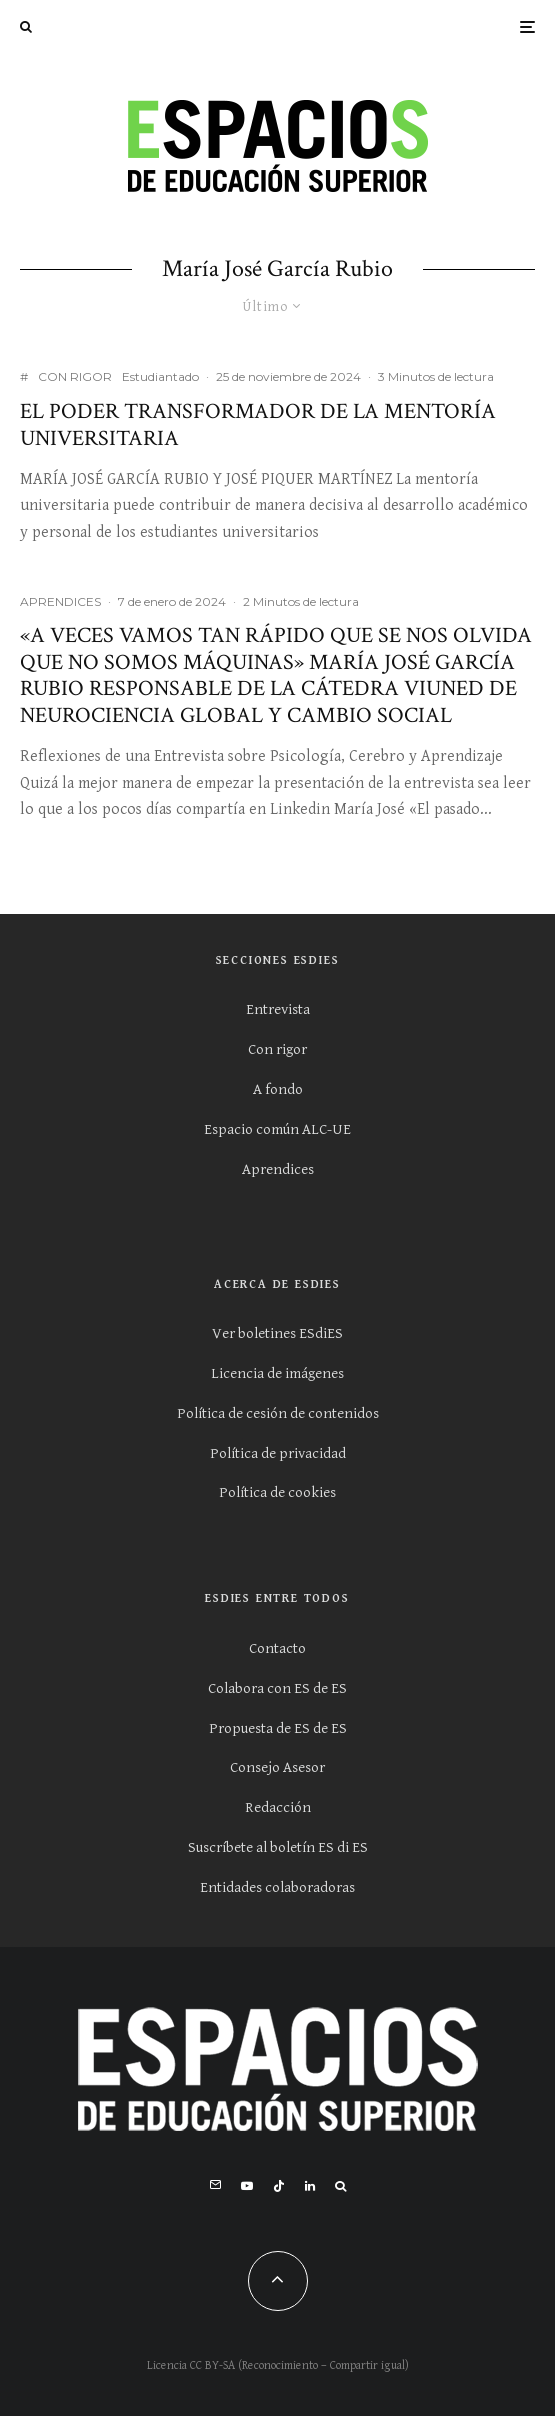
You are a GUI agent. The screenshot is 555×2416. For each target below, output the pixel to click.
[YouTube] (247, 2186)
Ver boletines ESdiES (277, 1333)
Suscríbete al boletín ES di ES (278, 1847)
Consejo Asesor (277, 1767)
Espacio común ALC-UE (277, 1129)
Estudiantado (160, 376)
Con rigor (277, 1049)
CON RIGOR (75, 376)
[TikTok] (279, 2186)
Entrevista (278, 1009)
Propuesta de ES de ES (278, 1728)
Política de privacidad (278, 1453)
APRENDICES (60, 601)
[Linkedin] (310, 2186)
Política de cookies (277, 1492)
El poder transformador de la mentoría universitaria (258, 425)
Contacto (277, 1648)
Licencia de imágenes (277, 1373)
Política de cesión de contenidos (278, 1413)
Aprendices (278, 1169)
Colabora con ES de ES (277, 1688)
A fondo (278, 1089)
